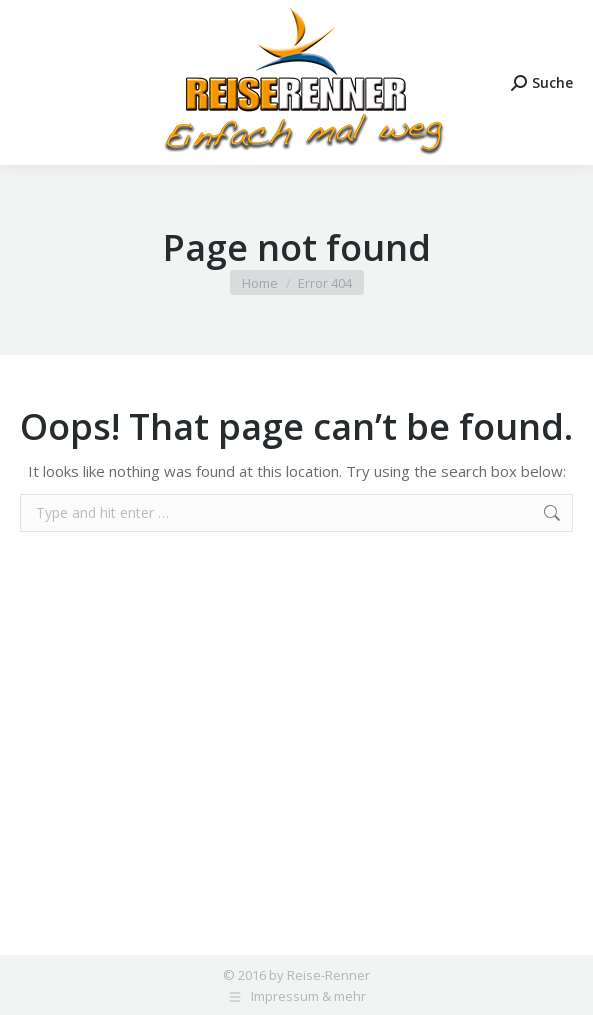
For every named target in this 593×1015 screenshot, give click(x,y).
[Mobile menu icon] (32, 82)
